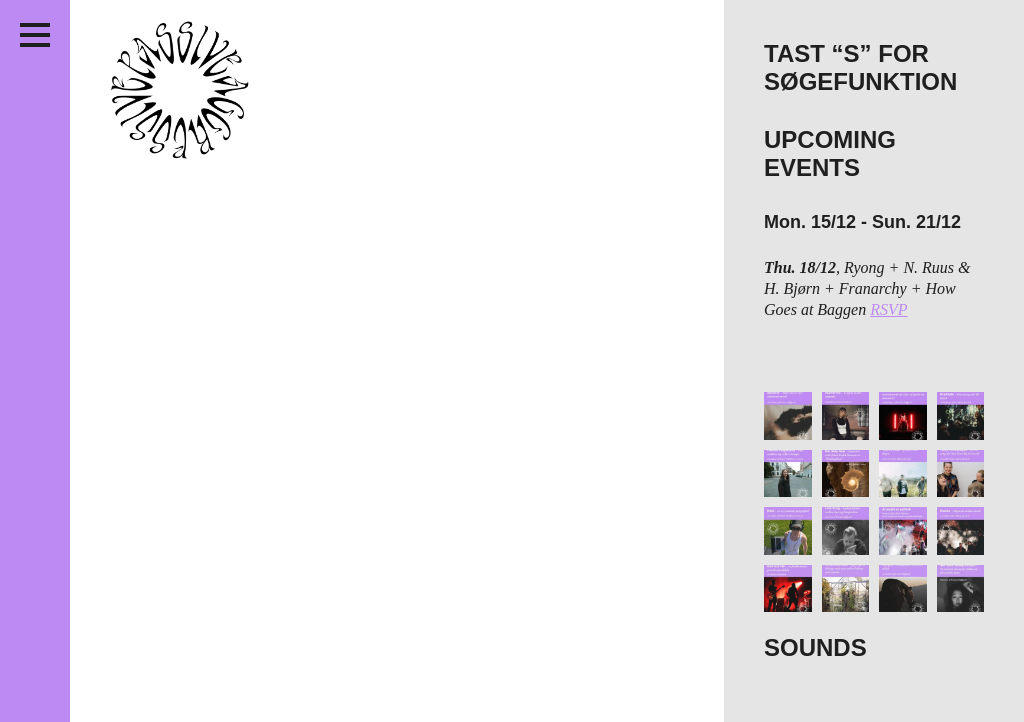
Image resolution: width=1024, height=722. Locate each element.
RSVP (888, 309)
